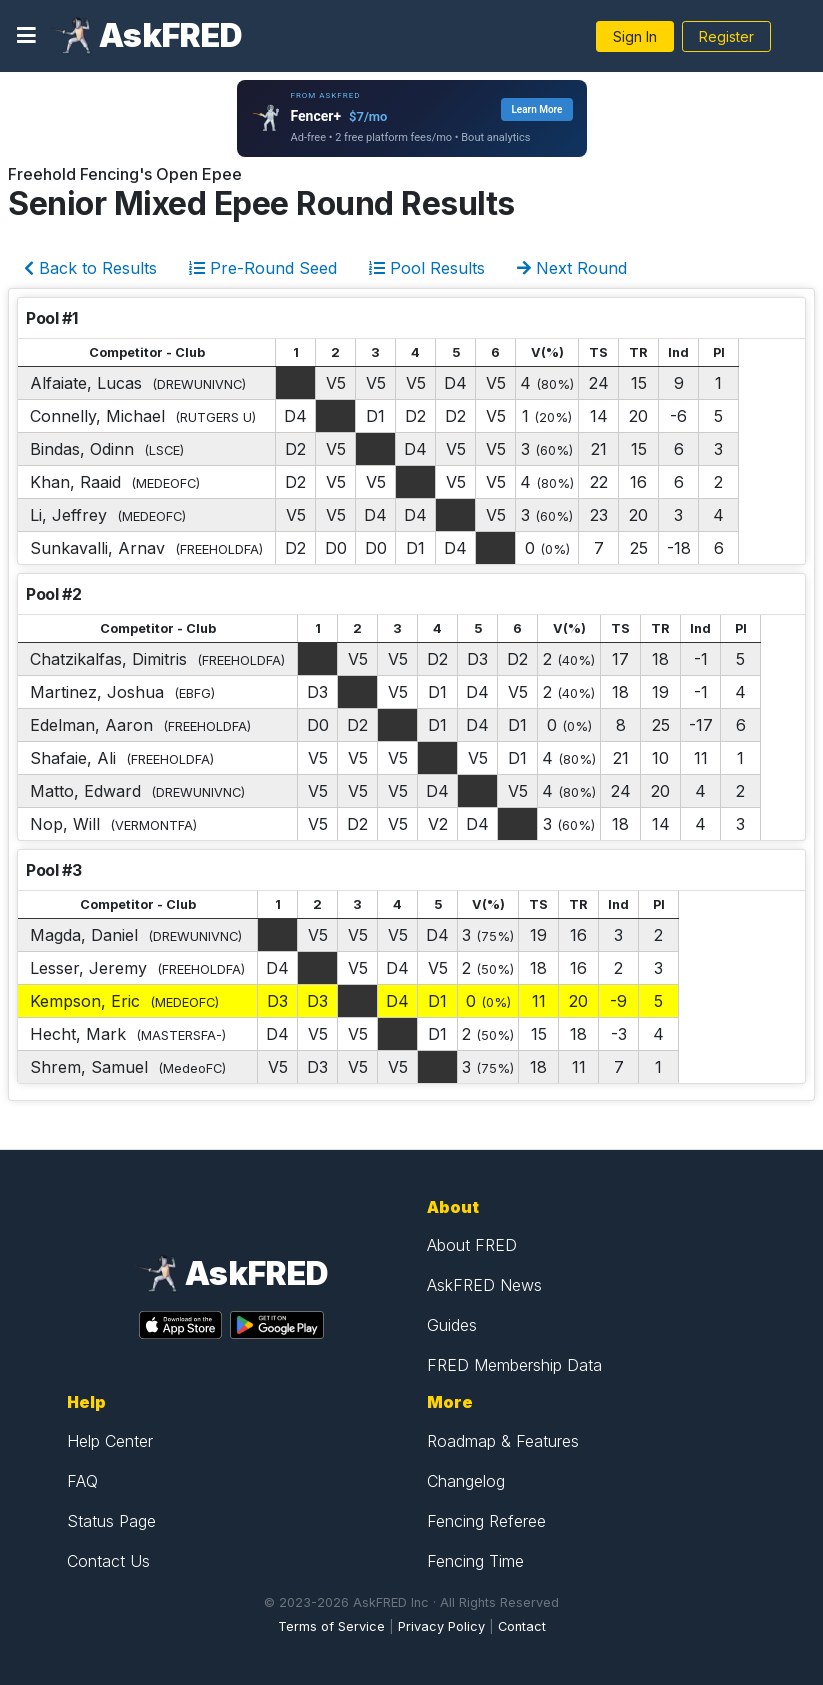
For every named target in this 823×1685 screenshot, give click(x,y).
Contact (522, 1626)
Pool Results (427, 268)
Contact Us (108, 1561)
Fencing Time (475, 1561)
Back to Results (90, 268)
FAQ (82, 1481)
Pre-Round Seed (263, 268)
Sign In (635, 36)
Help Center (110, 1441)
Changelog (466, 1481)
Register (726, 36)
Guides (452, 1325)
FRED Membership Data (514, 1365)
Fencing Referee (486, 1521)
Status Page (111, 1521)
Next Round (572, 268)
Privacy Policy (441, 1626)
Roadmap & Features (503, 1441)
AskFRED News (484, 1285)
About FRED (472, 1245)
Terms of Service (331, 1626)
